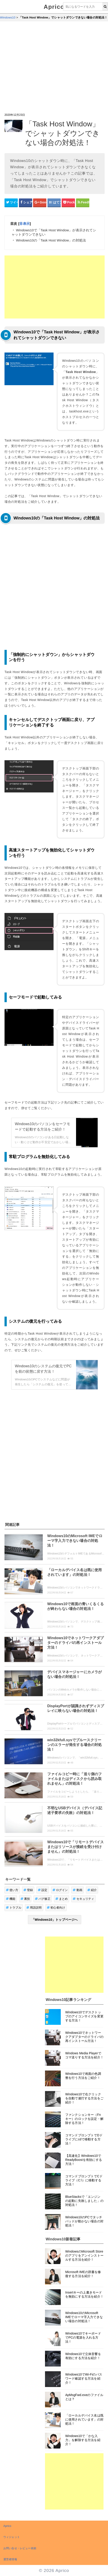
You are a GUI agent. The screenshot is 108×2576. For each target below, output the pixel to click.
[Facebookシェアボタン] (25, 202)
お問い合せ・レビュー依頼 (19, 2548)
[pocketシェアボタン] (68, 202)
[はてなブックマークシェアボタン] (54, 202)
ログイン (60, 1890)
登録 (28, 1890)
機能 (11, 1898)
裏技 (25, 1898)
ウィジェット (11, 2537)
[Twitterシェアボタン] (11, 202)
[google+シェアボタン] (39, 202)
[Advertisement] (42, 68)
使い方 (12, 1890)
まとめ (61, 1898)
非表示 (24, 223)
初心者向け (56, 1907)
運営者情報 (10, 2559)
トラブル (13, 1907)
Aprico (54, 6)
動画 (77, 1890)
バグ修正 (42, 1898)
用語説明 (34, 1907)
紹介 (92, 1890)
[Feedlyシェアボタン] (82, 202)
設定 (42, 1890)
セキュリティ (83, 1898)
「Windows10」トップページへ (55, 1919)
